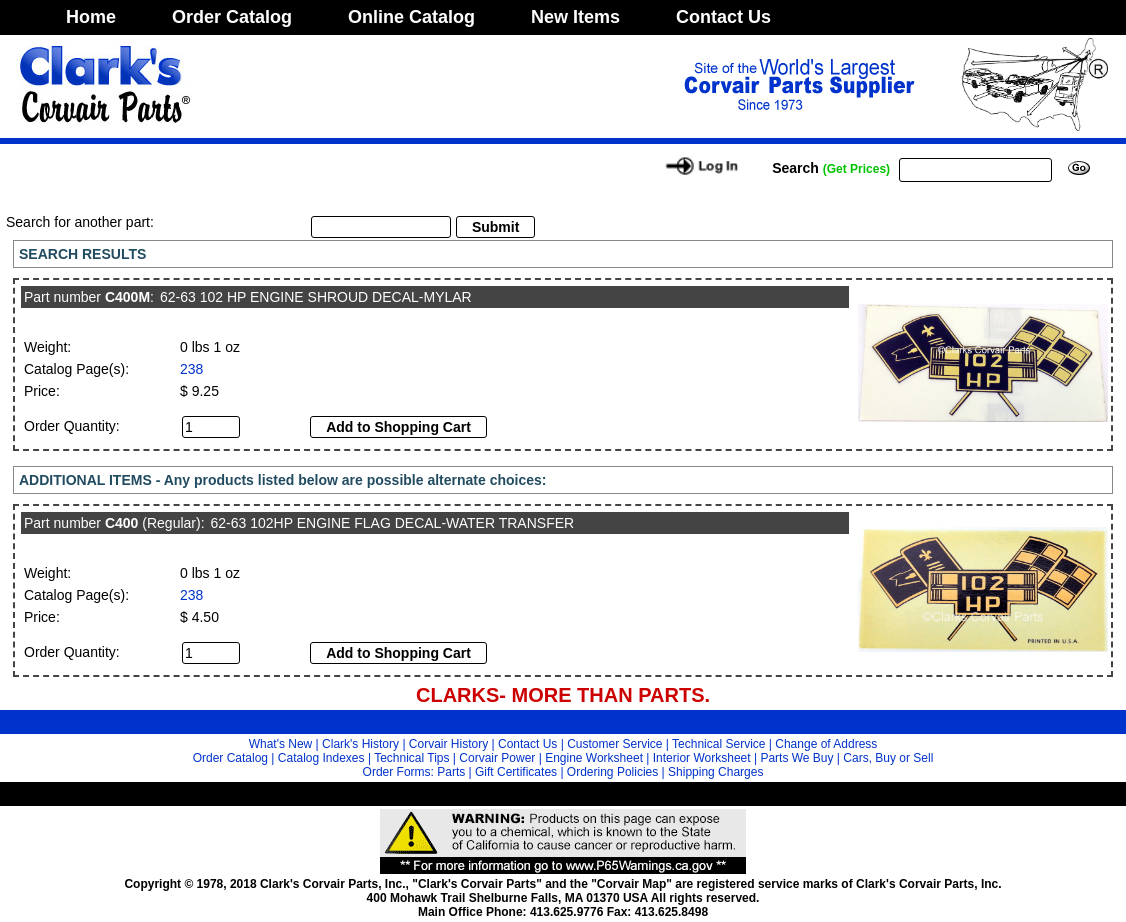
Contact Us (723, 17)
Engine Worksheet (594, 758)
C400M (127, 297)
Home (91, 17)
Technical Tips (411, 758)
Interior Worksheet (702, 758)
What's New (281, 744)
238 (191, 369)
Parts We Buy (796, 758)
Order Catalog (232, 17)
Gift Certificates (516, 772)
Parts (451, 772)
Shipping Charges (715, 772)
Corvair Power (497, 758)
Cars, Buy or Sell (888, 758)
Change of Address (826, 744)
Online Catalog (411, 17)
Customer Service (614, 744)
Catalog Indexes (321, 758)
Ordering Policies (612, 772)
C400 (121, 523)
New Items (575, 17)
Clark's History (360, 744)
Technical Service (718, 744)
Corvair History (448, 744)
